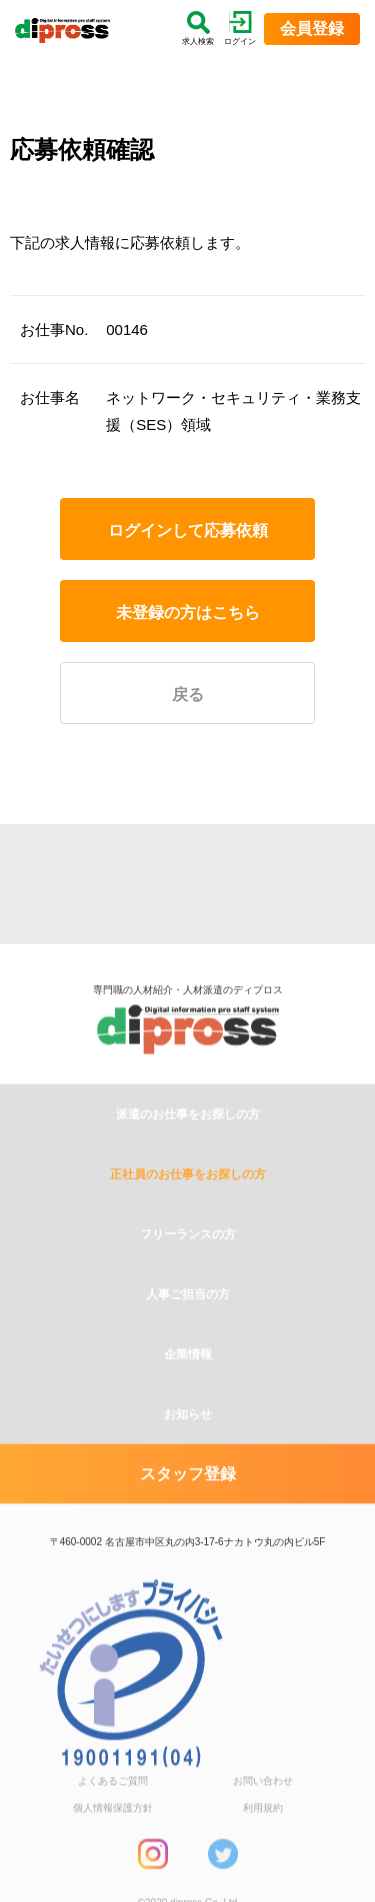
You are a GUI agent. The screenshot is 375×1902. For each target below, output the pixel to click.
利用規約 (263, 1856)
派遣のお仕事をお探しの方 (188, 1163)
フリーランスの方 (188, 1283)
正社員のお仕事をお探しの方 (188, 1223)
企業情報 (188, 1403)
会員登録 (312, 28)
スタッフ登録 (188, 1522)
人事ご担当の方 (188, 1343)
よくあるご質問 (113, 1829)
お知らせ (188, 1463)
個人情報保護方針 (113, 1856)
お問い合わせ (263, 1829)
